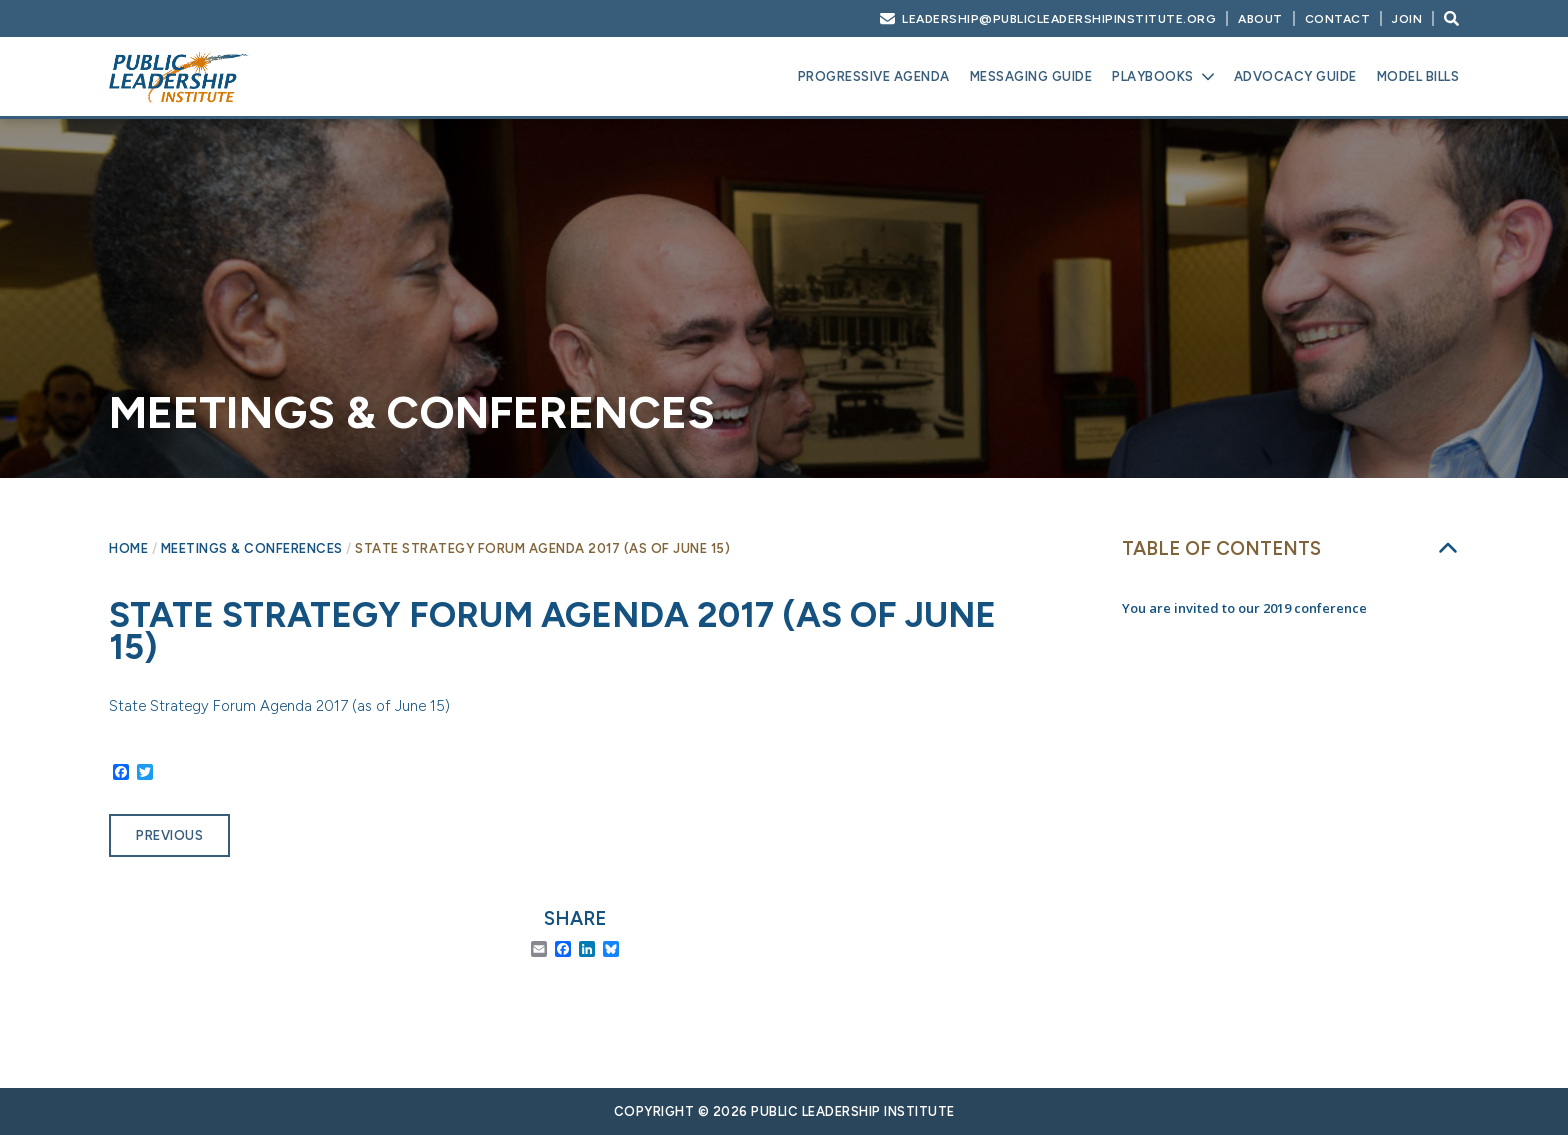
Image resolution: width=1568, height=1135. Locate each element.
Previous (169, 835)
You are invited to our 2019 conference (1244, 608)
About (1260, 19)
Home (128, 548)
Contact (1338, 19)
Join (1407, 19)
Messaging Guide (1031, 76)
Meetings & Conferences (252, 548)
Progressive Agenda (874, 76)
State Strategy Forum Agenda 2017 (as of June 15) (279, 706)
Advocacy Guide (1295, 76)
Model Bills (1418, 76)
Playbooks (1153, 76)
